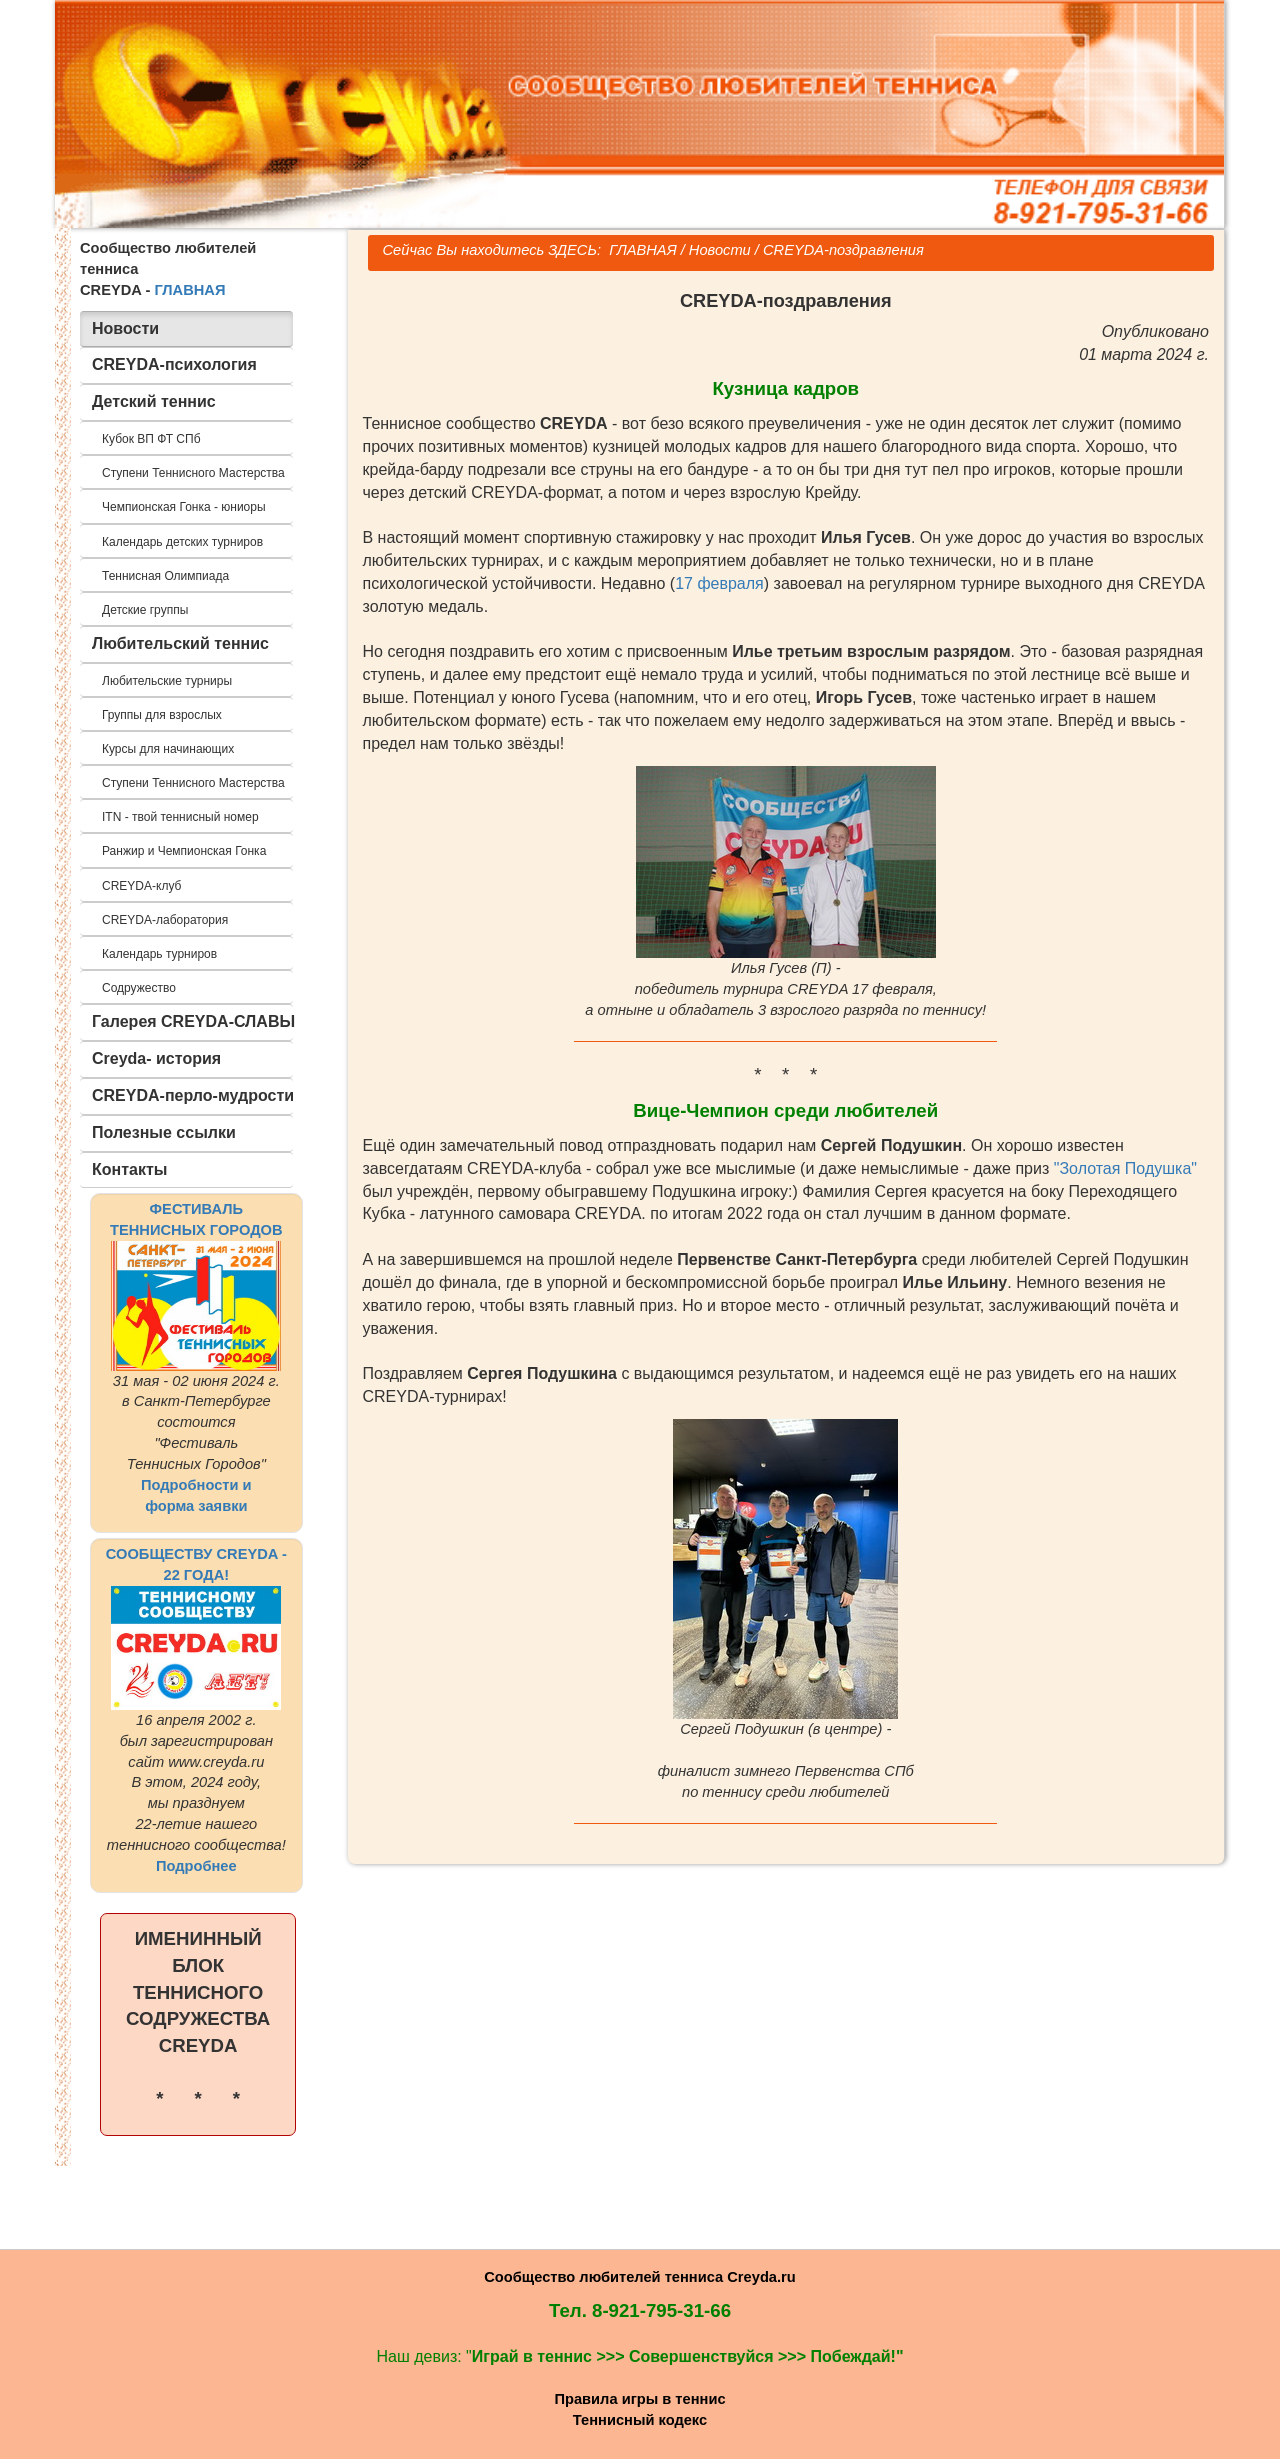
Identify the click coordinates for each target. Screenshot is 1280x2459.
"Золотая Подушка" (1125, 1168)
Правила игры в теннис (639, 2399)
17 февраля (719, 583)
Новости (720, 250)
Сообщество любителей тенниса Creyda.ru (639, 2277)
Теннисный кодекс (640, 2420)
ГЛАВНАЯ (189, 290)
